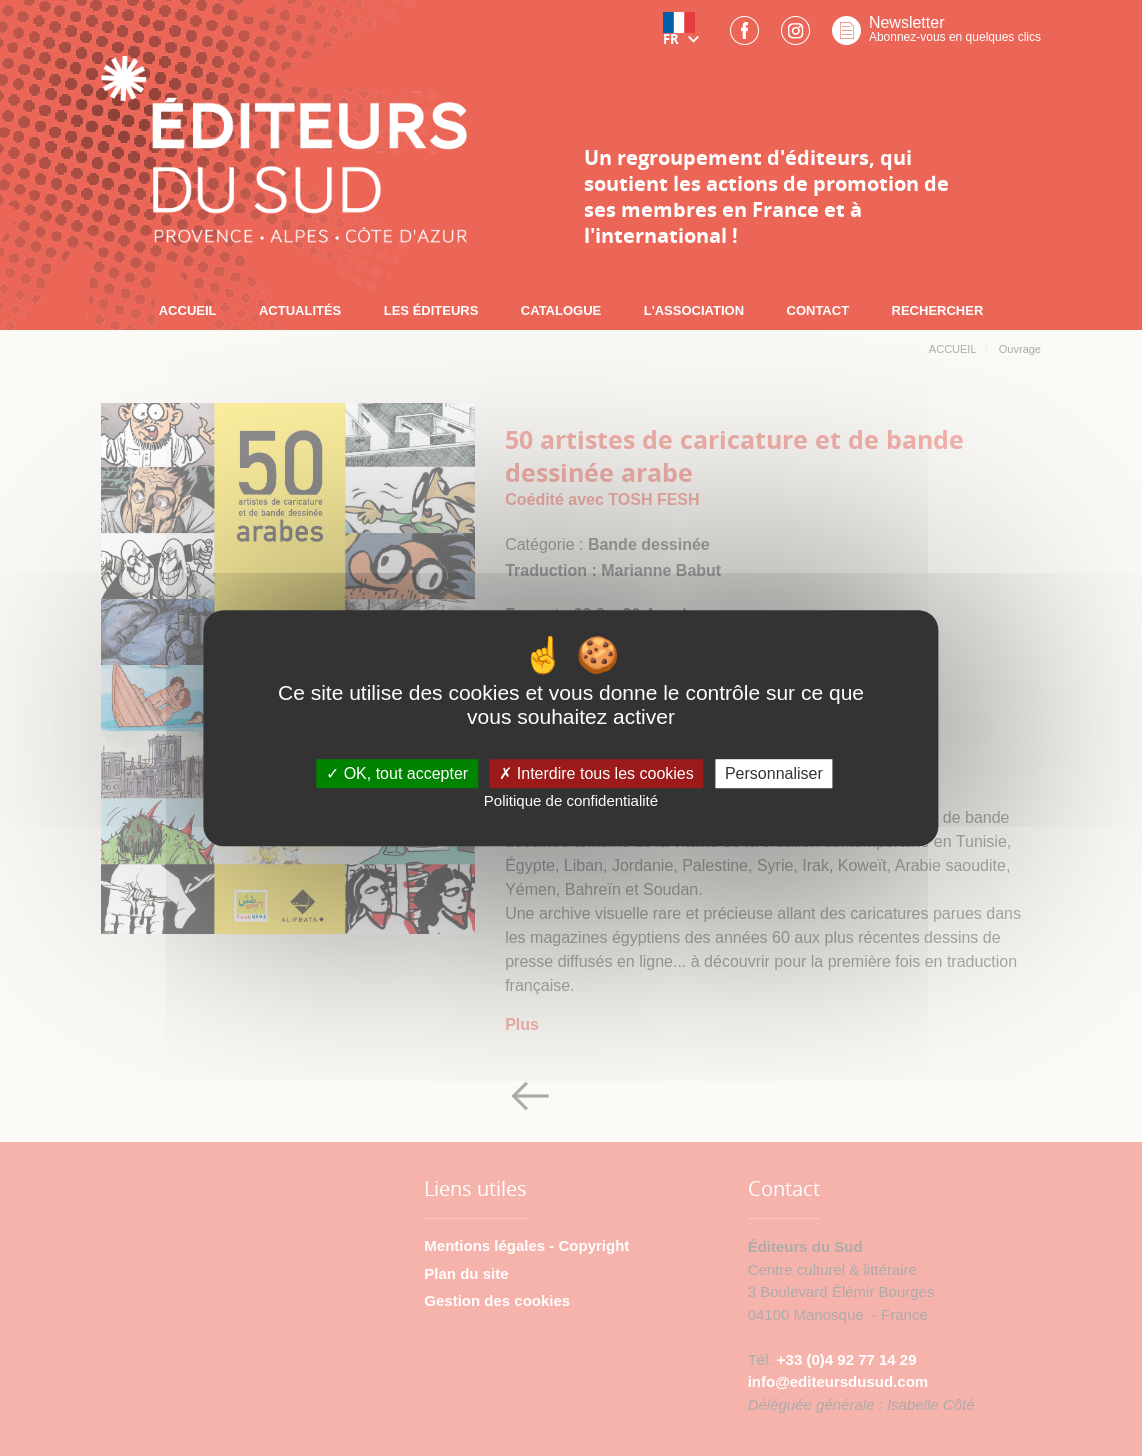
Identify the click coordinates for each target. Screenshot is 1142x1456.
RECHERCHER (938, 310)
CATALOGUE (561, 310)
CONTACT (818, 310)
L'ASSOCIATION (694, 310)
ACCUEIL (188, 310)
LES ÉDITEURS (431, 310)
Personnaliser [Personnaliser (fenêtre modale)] (774, 773)
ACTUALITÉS (300, 310)
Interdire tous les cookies (596, 773)
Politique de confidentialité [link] (571, 801)
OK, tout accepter (397, 773)
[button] (685, 36)
